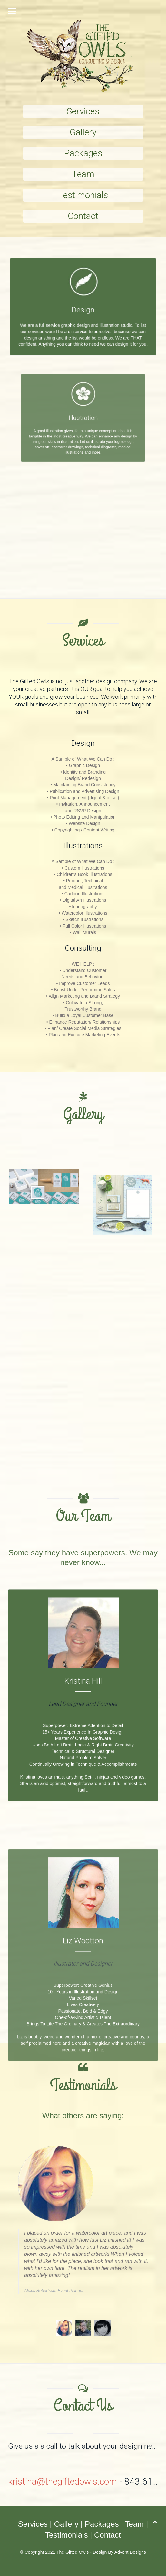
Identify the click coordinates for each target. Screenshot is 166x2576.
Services (83, 111)
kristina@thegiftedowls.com (62, 2481)
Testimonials (83, 195)
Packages (83, 153)
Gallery (83, 132)
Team (83, 174)
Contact (83, 216)
